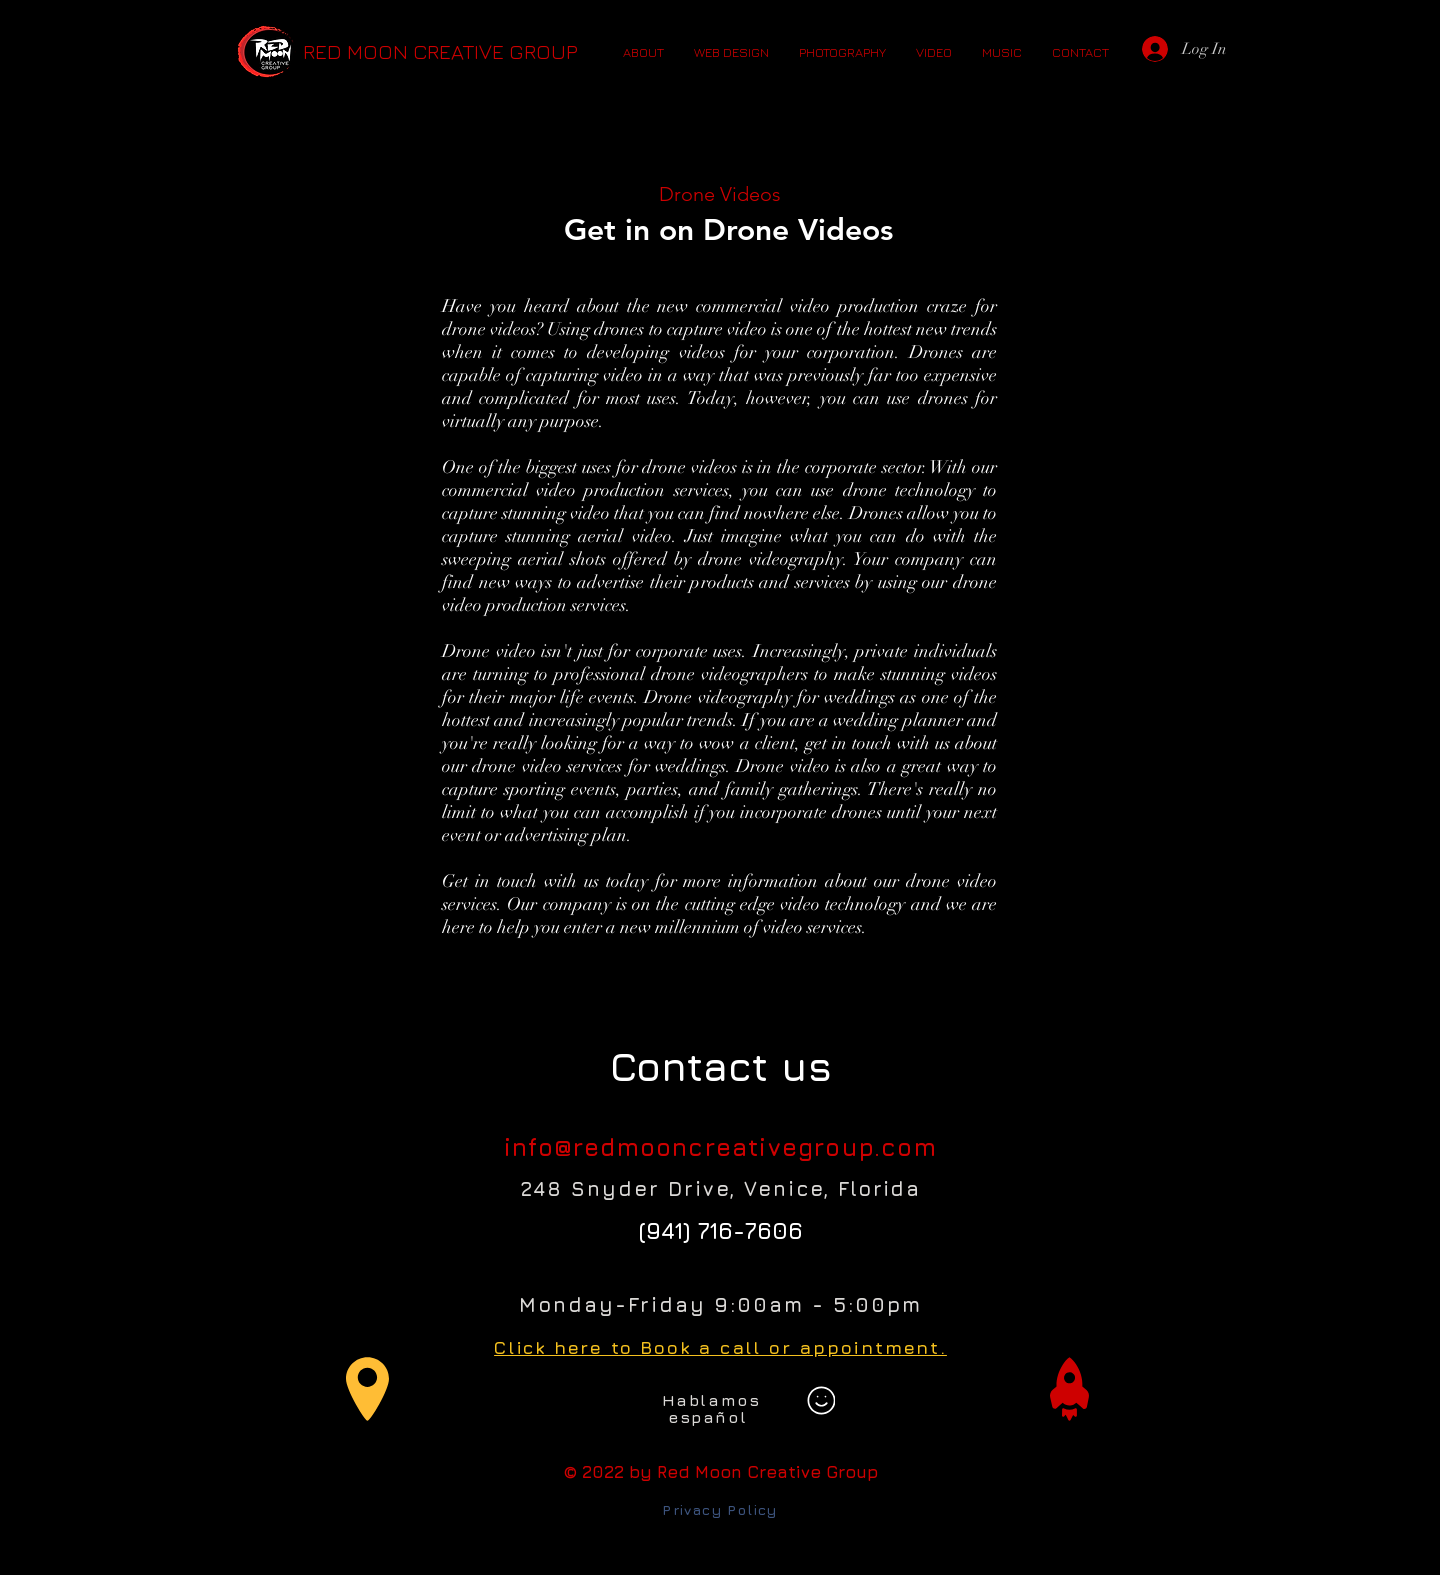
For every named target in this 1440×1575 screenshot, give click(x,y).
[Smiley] (821, 1401)
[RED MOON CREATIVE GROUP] (441, 52)
